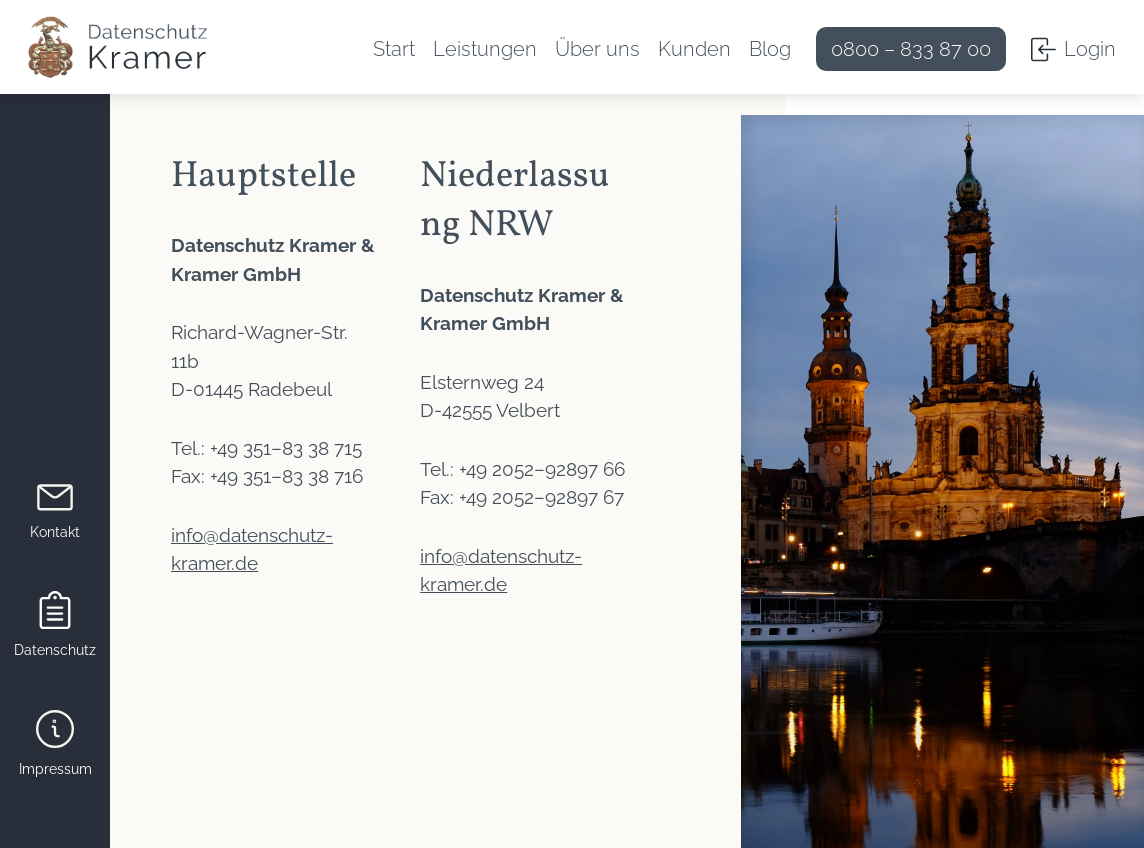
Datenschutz (55, 650)
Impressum (55, 769)
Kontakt (55, 532)
